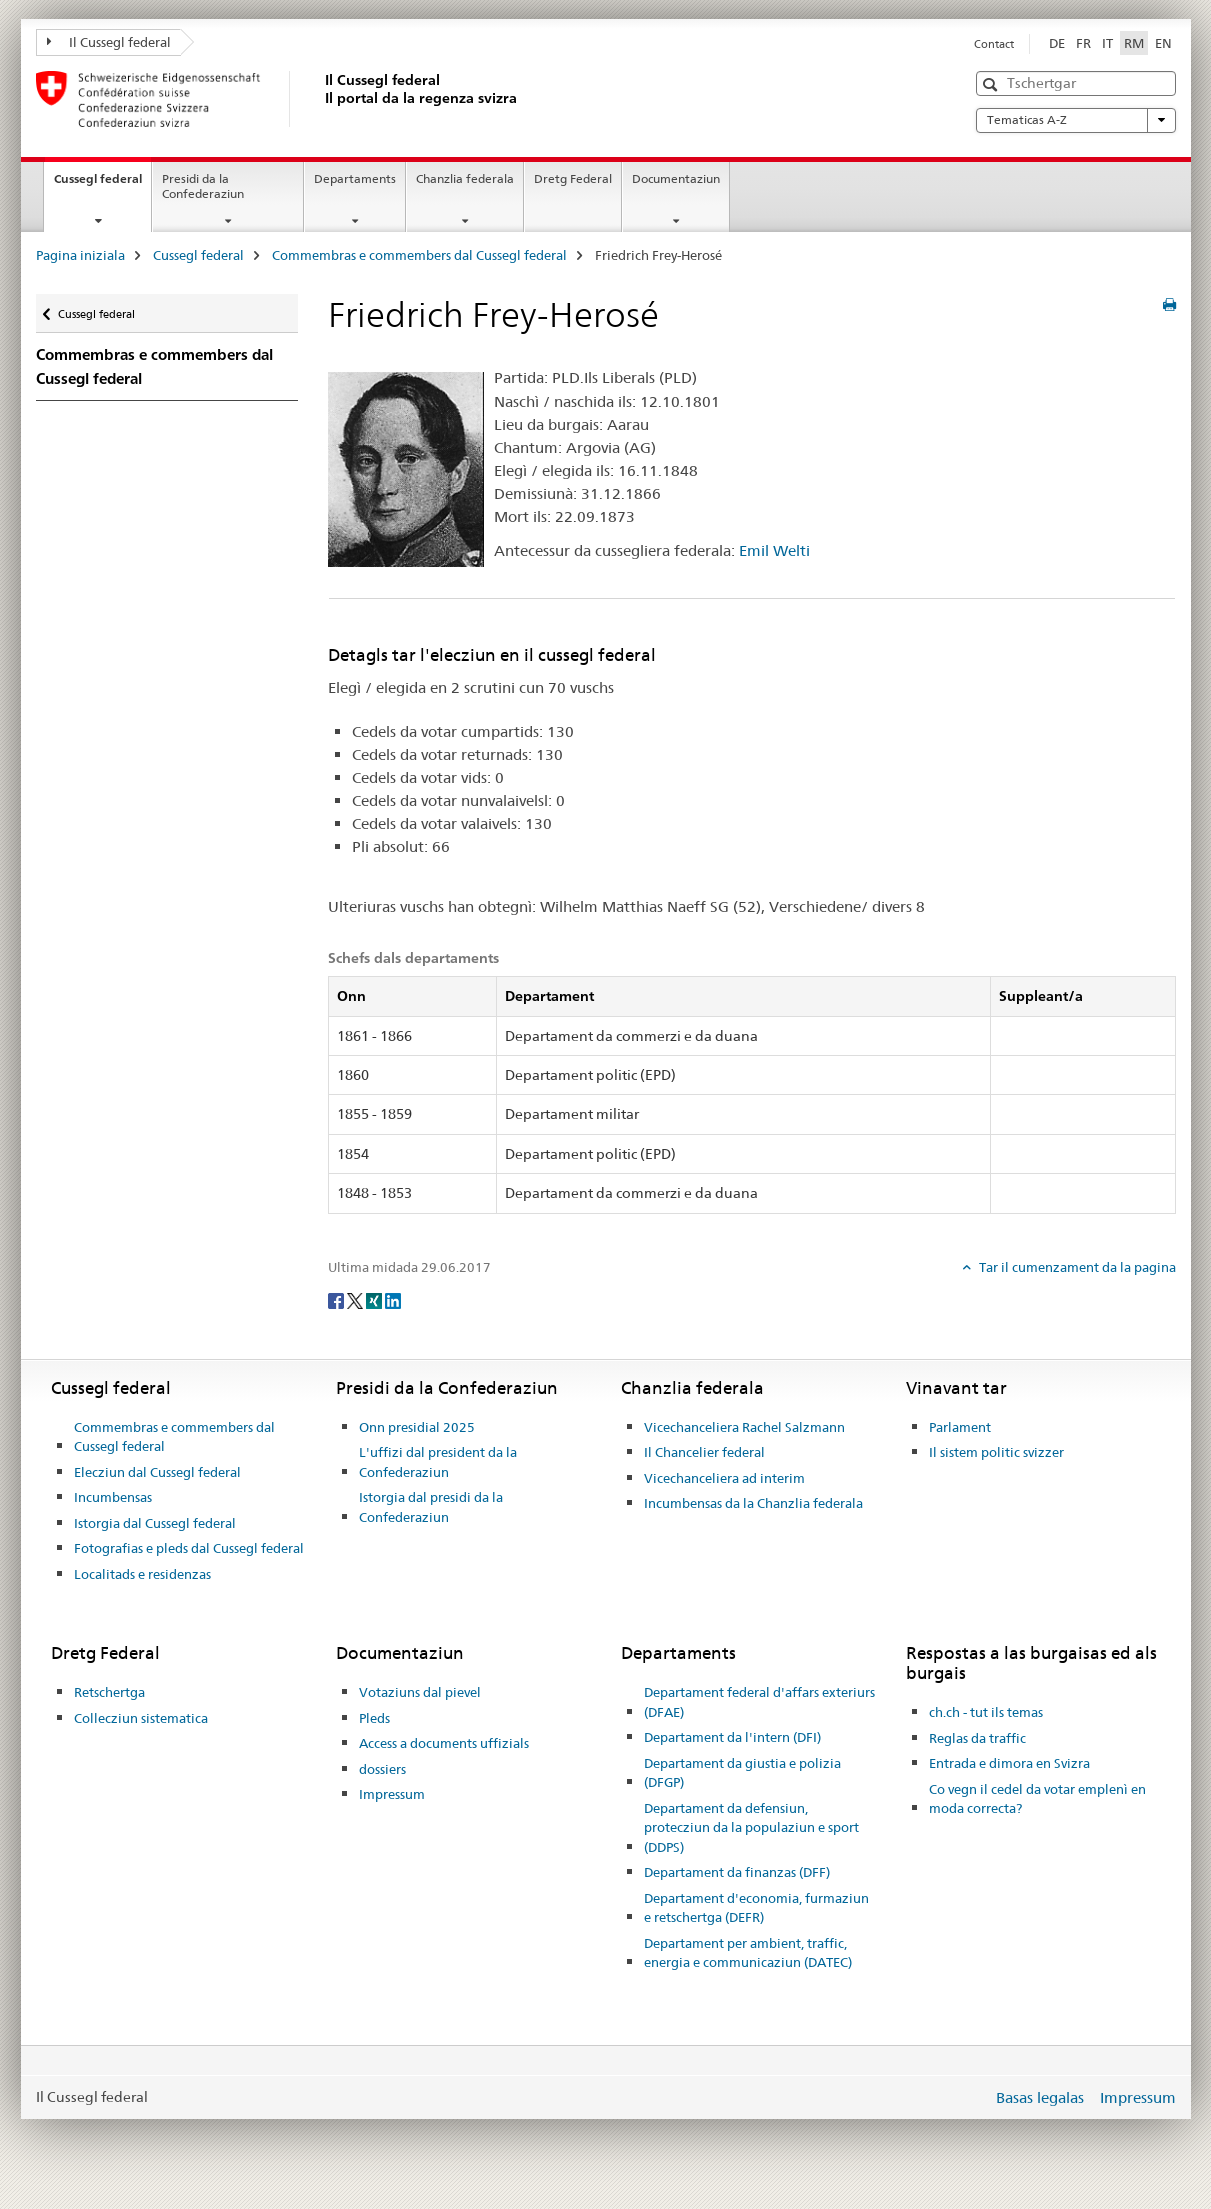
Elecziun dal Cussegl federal (157, 1472)
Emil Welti (774, 550)
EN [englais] (1163, 43)
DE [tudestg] (1057, 43)
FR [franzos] (1083, 43)
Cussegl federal (102, 185)
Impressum (392, 1794)
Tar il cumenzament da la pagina (1076, 1267)
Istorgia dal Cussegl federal (155, 1523)
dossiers (382, 1769)
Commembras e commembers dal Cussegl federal (419, 255)
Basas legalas (1040, 2097)
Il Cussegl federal (109, 42)
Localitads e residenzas (142, 1574)
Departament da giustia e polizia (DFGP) (742, 1773)
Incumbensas (113, 1497)
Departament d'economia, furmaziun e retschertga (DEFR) (756, 1908)
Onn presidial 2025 (417, 1427)
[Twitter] (356, 1300)
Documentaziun (676, 178)
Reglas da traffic (977, 1738)
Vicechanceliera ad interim (724, 1478)
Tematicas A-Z (1076, 120)
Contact (994, 44)
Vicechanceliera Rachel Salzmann (744, 1427)
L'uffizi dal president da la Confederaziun (438, 1462)
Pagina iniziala (80, 255)
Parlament (960, 1427)
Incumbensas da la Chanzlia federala (753, 1503)
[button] (992, 84)
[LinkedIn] (393, 1300)
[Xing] (375, 1300)
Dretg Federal (573, 178)
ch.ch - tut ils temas (986, 1712)
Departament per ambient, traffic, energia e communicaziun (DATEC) (748, 1953)
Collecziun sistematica (141, 1718)
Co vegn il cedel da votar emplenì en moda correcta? (1037, 1799)
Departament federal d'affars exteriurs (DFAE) (759, 1702)
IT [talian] (1107, 43)
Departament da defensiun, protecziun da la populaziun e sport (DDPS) (751, 1827)
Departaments (355, 178)
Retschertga (109, 1692)
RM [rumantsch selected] (1134, 43)
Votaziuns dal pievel (420, 1692)
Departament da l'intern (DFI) (732, 1737)
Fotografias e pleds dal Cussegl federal (189, 1548)
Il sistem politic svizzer (996, 1452)
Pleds (374, 1718)
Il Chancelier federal (704, 1452)
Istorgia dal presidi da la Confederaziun (431, 1507)
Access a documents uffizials (444, 1743)
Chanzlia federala (465, 178)
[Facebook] (337, 1300)
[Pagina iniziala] (321, 99)
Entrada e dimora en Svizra (1009, 1763)
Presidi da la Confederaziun (203, 186)
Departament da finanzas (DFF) (737, 1872)
